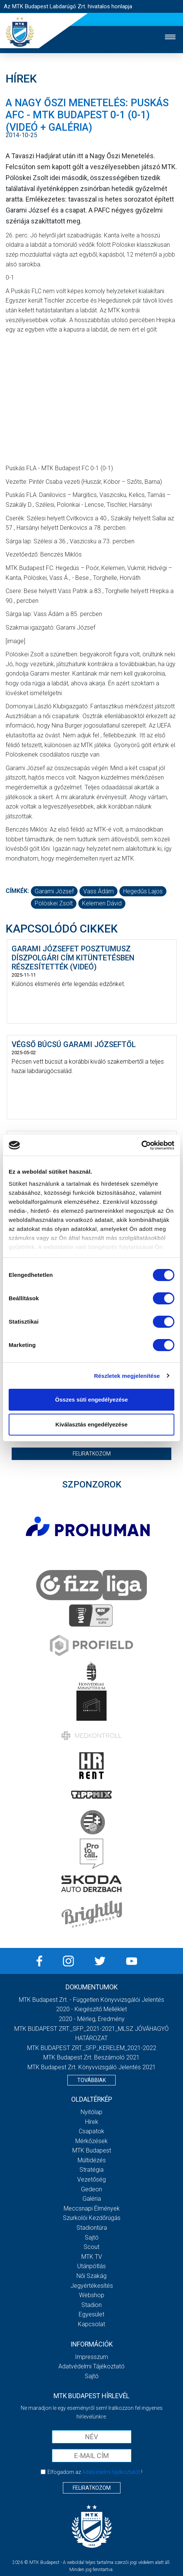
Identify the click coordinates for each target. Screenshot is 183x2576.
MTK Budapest (91, 2150)
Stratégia (91, 2169)
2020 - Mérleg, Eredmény (92, 2019)
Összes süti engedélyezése (91, 1399)
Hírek (91, 2121)
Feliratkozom (92, 1454)
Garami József (54, 891)
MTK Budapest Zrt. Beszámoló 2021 (91, 2057)
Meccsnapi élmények (92, 2208)
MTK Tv (91, 2256)
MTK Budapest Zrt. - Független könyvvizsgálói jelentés (91, 1999)
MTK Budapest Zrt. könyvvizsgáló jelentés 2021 (91, 2067)
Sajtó (92, 2237)
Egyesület (91, 2314)
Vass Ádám (98, 891)
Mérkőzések (91, 2141)
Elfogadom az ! (94, 2472)
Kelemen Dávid (102, 903)
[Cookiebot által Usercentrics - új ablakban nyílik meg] (141, 1145)
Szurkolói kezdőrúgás (91, 2217)
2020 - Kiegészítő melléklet (91, 2009)
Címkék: (17, 890)
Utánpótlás (91, 2266)
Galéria (91, 2198)
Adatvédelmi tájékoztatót (111, 2472)
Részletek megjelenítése (127, 1376)
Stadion (91, 2304)
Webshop (91, 2295)
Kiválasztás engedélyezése (91, 1424)
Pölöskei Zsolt (54, 903)
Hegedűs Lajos (143, 891)
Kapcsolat (91, 2324)
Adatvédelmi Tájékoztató (91, 2366)
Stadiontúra (91, 2227)
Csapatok (91, 2131)
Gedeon (91, 2189)
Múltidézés (92, 2160)
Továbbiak (91, 2080)
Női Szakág (91, 2275)
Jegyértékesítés (91, 2285)
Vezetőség (91, 2179)
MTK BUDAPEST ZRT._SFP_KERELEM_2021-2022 (91, 2048)
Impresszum (91, 2356)
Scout (91, 2246)
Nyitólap (91, 2112)
